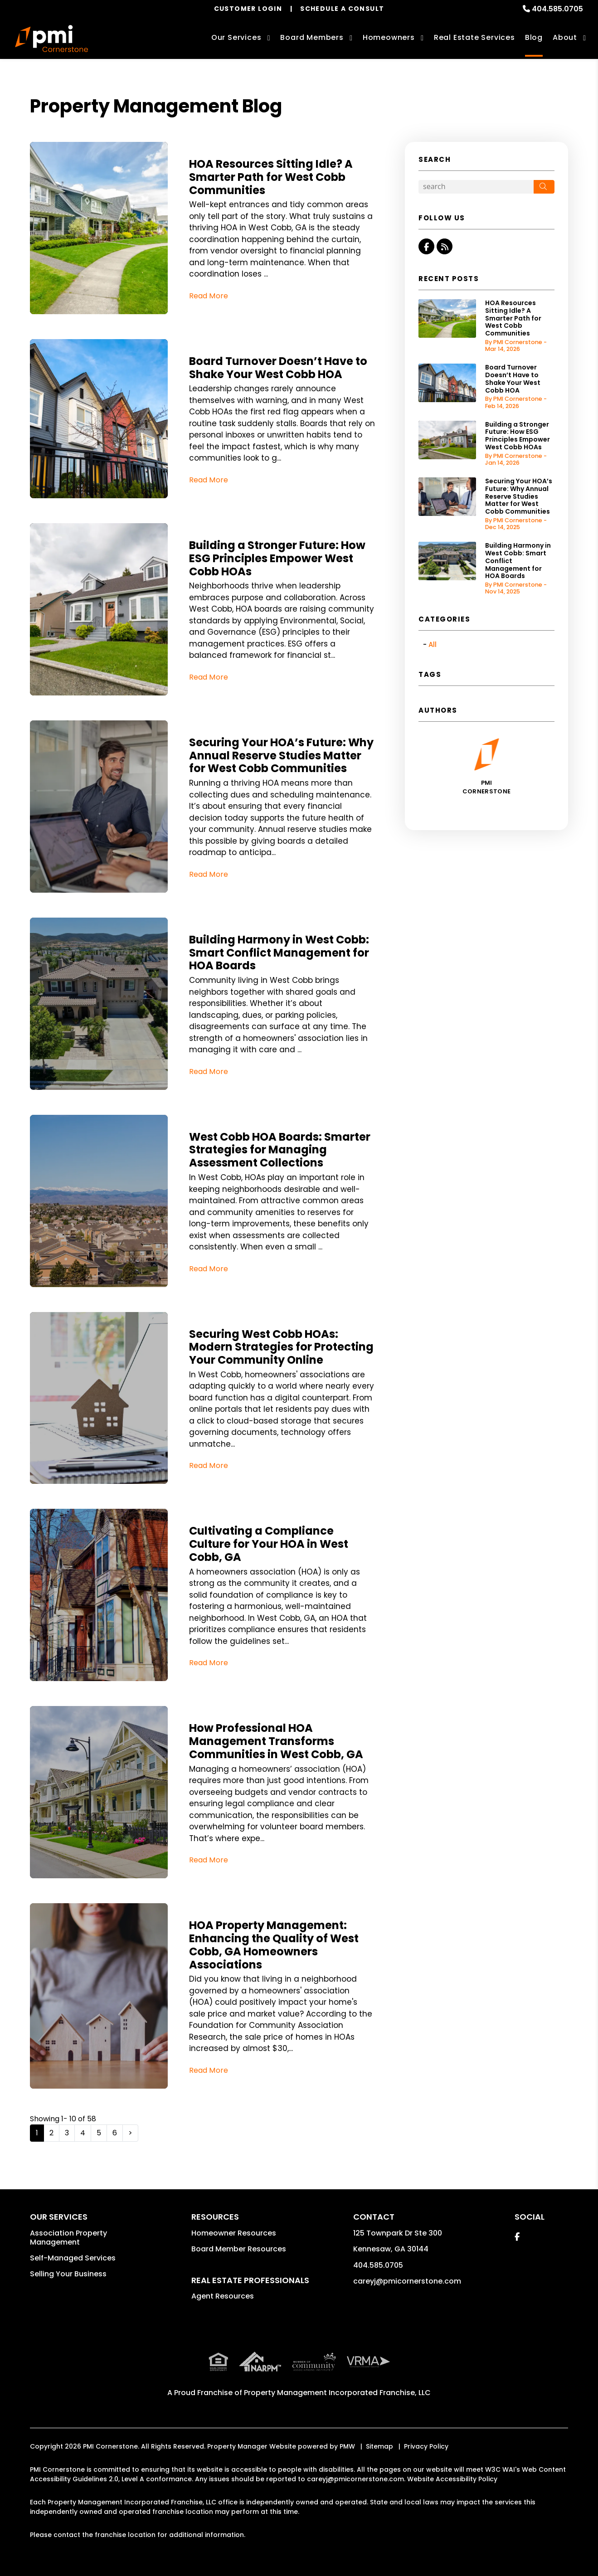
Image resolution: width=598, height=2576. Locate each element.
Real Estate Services (474, 37)
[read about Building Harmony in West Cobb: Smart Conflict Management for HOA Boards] (99, 1004)
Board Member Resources (238, 2249)
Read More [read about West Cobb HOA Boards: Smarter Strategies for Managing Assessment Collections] (208, 1269)
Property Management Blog (156, 106)
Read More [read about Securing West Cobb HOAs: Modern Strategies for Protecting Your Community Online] (208, 1465)
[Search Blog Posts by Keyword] (476, 187)
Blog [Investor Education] (534, 37)
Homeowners (389, 37)
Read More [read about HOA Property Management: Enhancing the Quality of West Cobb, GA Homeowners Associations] (208, 2070)
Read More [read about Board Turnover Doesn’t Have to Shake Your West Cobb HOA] (208, 480)
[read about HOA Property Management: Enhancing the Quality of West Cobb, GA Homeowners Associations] (99, 1996)
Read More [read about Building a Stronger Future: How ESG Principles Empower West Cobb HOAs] (208, 677)
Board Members (311, 37)
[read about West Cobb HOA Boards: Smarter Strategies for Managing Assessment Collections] (99, 1201)
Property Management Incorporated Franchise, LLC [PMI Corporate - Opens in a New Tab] (337, 2392)
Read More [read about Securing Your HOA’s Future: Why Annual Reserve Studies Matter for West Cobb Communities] (208, 874)
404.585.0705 (557, 9)
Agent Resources (222, 2296)
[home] (51, 38)
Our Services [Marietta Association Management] (236, 37)
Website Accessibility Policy (452, 2479)
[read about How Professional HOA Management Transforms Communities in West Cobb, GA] (99, 1792)
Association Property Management (68, 2237)
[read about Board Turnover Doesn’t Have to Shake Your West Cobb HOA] (99, 418)
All (432, 644)
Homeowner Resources (233, 2233)
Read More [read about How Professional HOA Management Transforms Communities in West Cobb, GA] (208, 1860)
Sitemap (379, 2446)
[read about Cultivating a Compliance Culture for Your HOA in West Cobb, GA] (99, 1595)
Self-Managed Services (73, 2258)
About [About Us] (565, 37)
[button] (426, 246)
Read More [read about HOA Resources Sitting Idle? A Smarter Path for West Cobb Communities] (208, 296)
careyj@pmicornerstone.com (407, 2281)
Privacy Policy (426, 2446)
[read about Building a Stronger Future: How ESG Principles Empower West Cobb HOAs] (99, 609)
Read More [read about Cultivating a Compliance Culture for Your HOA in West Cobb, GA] (208, 1662)
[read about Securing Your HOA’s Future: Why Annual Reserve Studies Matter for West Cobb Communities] (99, 806)
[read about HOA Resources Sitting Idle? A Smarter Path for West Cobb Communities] (99, 228)
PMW (347, 2446)
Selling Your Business (68, 2274)
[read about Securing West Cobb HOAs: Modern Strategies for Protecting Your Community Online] (99, 1398)
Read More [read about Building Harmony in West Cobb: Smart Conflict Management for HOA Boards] (208, 1071)
